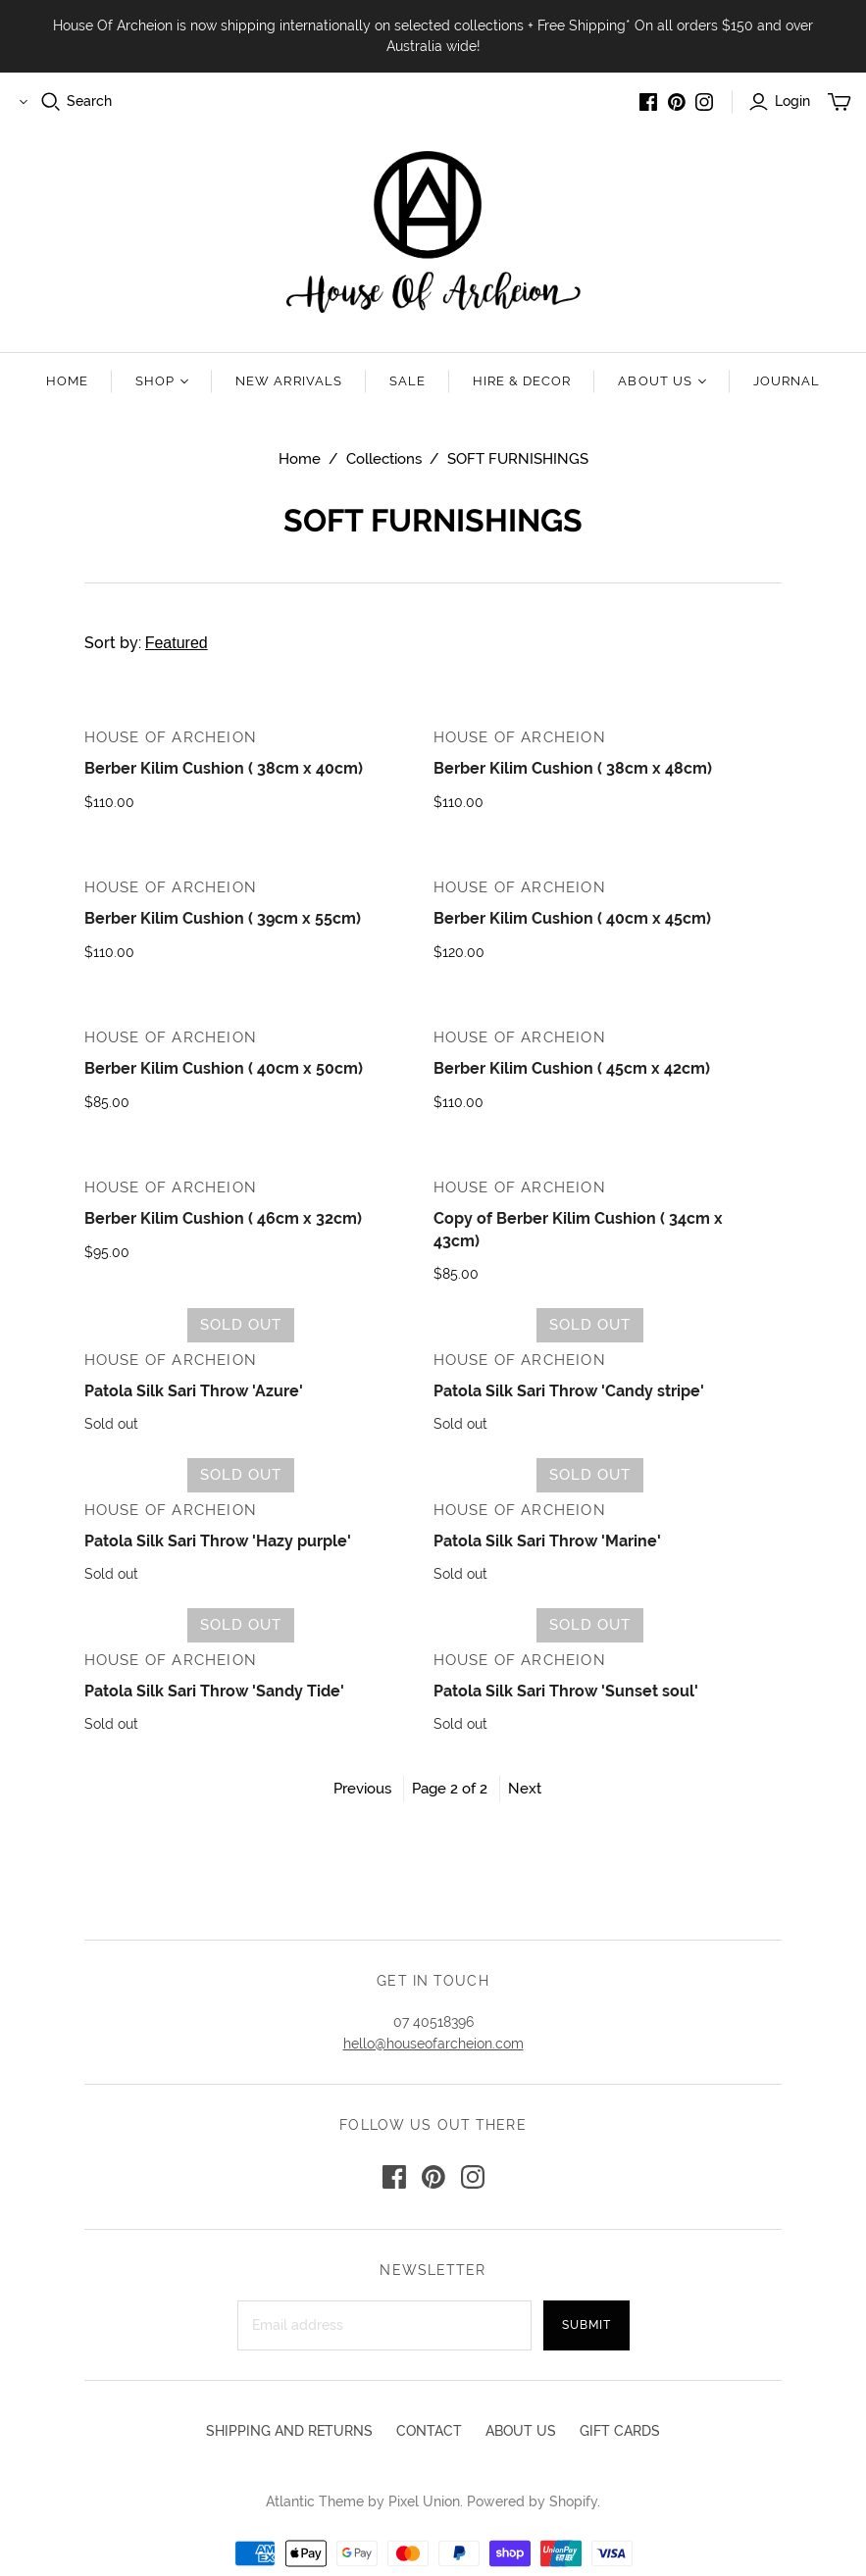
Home (67, 381)
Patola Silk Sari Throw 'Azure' (193, 1391)
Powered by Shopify (532, 2501)
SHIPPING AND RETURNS (289, 2431)
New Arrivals (288, 381)
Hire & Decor (522, 381)
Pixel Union (424, 2501)
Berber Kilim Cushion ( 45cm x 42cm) (571, 1068)
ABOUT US (520, 2431)
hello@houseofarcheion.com (433, 2043)
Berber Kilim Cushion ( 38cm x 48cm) (572, 768)
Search (89, 101)
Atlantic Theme (315, 2501)
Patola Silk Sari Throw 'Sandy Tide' (214, 1691)
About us (661, 381)
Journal (786, 381)
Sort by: (178, 642)
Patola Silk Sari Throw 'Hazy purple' (217, 1541)
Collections (384, 459)
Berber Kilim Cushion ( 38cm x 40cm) (223, 768)
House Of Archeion (170, 737)
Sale (407, 381)
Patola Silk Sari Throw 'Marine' (547, 1541)
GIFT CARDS (620, 2431)
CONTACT (429, 2431)
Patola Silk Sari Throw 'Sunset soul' (565, 1691)
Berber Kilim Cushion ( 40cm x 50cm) (223, 1068)
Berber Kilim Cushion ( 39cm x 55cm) (222, 918)
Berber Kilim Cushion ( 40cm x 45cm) (572, 918)
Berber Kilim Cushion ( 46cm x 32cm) (223, 1218)
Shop (161, 381)
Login (792, 101)
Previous (362, 1788)
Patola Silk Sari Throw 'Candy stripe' (568, 1391)
